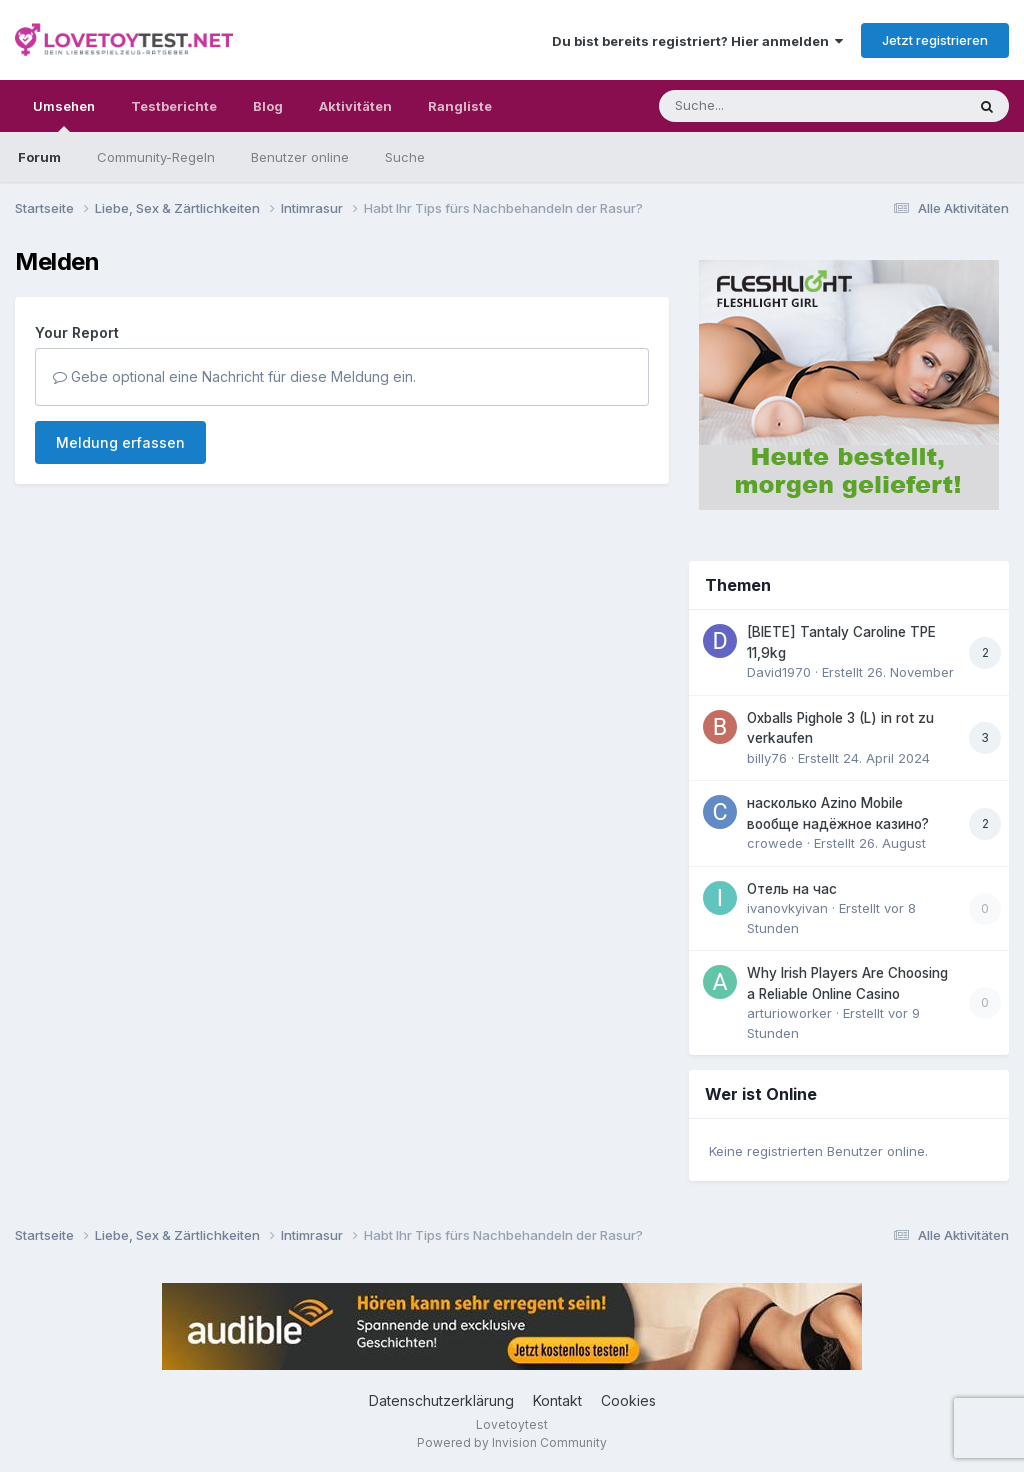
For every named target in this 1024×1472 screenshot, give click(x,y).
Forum (39, 157)
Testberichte (174, 106)
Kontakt (557, 1400)
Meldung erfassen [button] (120, 442)
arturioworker (789, 1013)
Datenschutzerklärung (441, 1400)
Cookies (628, 1400)
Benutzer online (300, 157)
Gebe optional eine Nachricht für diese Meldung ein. (234, 376)
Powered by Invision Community (512, 1442)
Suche (405, 157)
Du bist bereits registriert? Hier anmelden (697, 41)
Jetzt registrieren (935, 40)
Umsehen (64, 115)
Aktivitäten (355, 106)
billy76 (767, 758)
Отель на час (792, 889)
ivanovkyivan (787, 908)
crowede (775, 843)
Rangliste (460, 106)
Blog (268, 106)
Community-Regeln (156, 157)
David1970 (779, 672)
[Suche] (771, 106)
